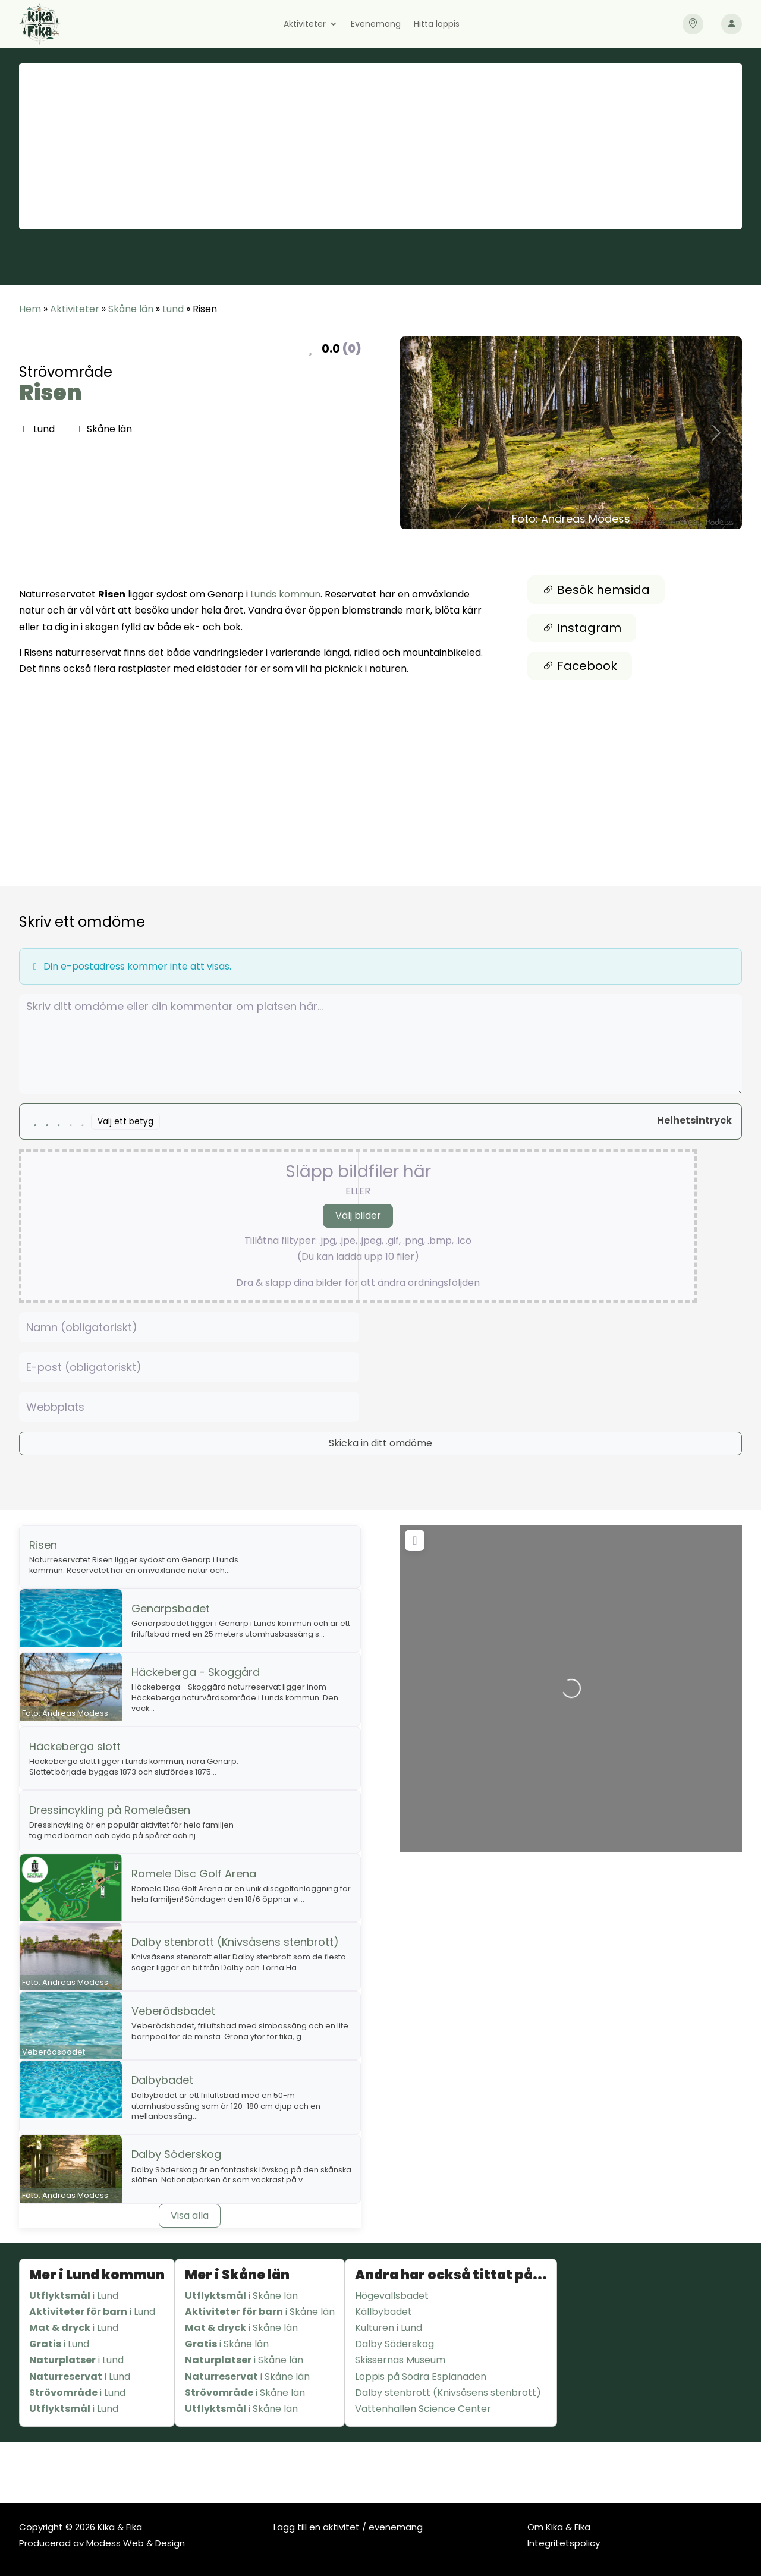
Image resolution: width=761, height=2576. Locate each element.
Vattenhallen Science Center (423, 2408)
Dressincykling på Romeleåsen (109, 1810)
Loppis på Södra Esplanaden (420, 2376)
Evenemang (376, 25)
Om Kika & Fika (558, 2527)
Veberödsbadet (173, 2010)
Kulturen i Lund (388, 2328)
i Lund (73, 2296)
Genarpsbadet (170, 1608)
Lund (173, 309)
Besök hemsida (596, 589)
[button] (425, 432)
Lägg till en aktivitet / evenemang (348, 2527)
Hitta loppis (437, 25)
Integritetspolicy (563, 2543)
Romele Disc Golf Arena (193, 1873)
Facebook (579, 666)
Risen (50, 393)
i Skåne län (241, 2296)
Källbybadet (383, 2312)
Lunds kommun (285, 594)
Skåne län (130, 309)
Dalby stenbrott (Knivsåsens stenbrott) (235, 1942)
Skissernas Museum (400, 2360)
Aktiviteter (305, 25)
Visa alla (190, 2215)
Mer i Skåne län (237, 2275)
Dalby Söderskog (176, 2154)
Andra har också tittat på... (451, 2275)
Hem (30, 309)
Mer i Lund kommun (97, 2275)
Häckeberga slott (75, 1746)
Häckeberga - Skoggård (195, 1672)
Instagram (581, 627)
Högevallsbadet (392, 2296)
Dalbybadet (162, 2079)
